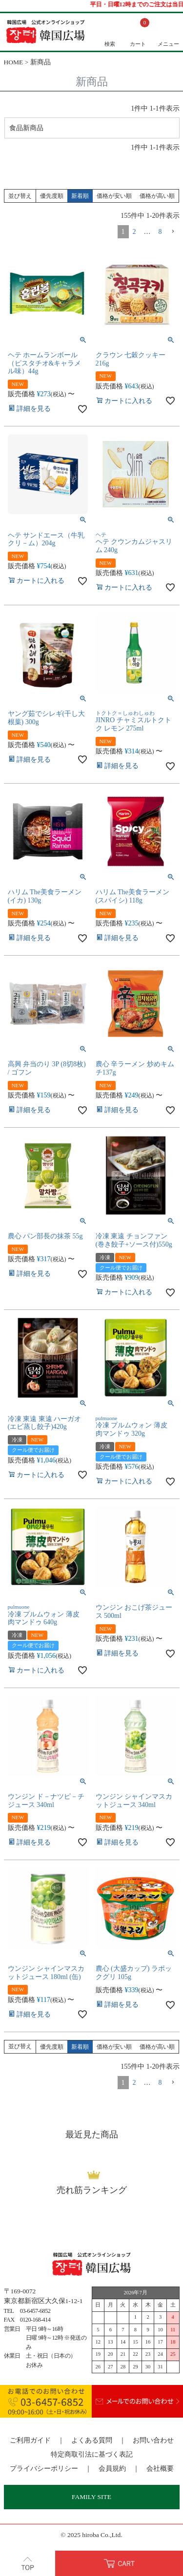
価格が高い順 (157, 197)
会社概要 (160, 2470)
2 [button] (134, 233)
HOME (13, 62)
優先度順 (51, 197)
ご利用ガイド (30, 2441)
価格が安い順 (114, 197)
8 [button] (160, 233)
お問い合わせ (153, 2441)
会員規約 (112, 2470)
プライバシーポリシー (44, 2470)
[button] (173, 233)
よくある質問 (91, 2441)
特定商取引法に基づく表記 (92, 2456)
